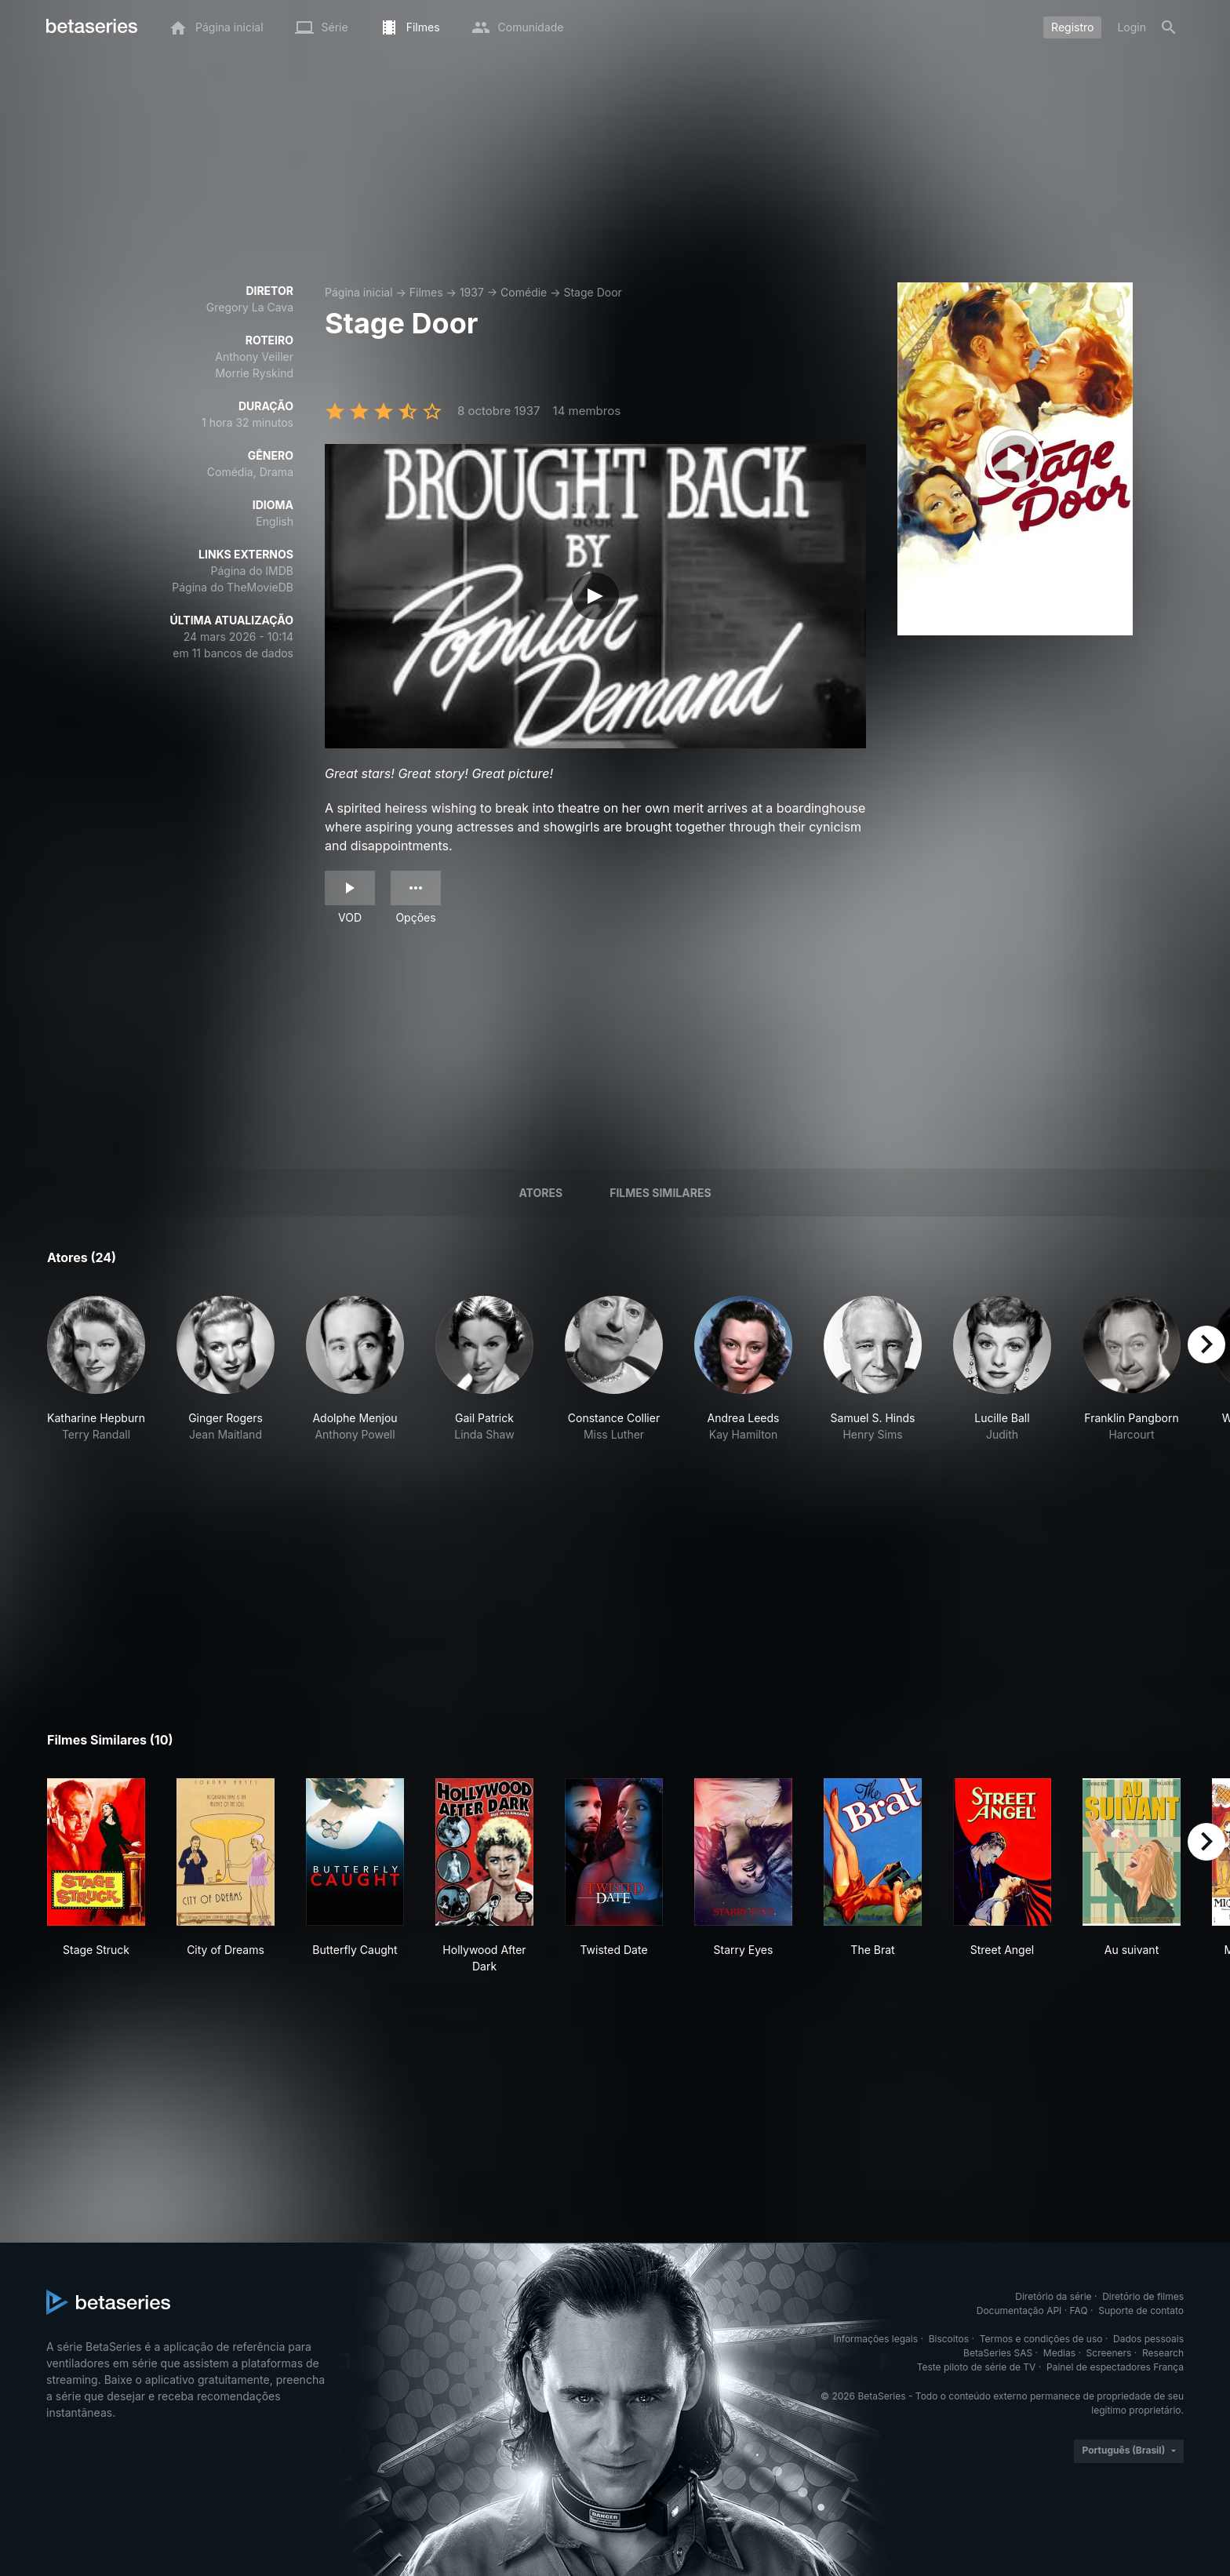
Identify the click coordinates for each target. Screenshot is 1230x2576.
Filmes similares (660, 1192)
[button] (96, 1369)
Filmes (426, 292)
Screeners (1109, 2353)
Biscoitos (949, 2339)
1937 (472, 292)
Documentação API (1019, 2310)
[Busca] (1169, 27)
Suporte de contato (1141, 2310)
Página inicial (359, 292)
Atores (540, 1192)
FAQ (1079, 2310)
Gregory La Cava (249, 307)
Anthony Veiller (254, 356)
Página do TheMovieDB (232, 587)
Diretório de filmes (1143, 2296)
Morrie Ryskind (254, 373)
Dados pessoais (1148, 2339)
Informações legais (876, 2339)
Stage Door (592, 292)
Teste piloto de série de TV (976, 2367)
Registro (1072, 27)
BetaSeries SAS (997, 2353)
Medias (1059, 2353)
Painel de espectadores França (1115, 2367)
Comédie (523, 292)
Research (1163, 2353)
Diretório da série (1053, 2296)
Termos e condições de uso (1041, 2339)
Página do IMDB (252, 570)
